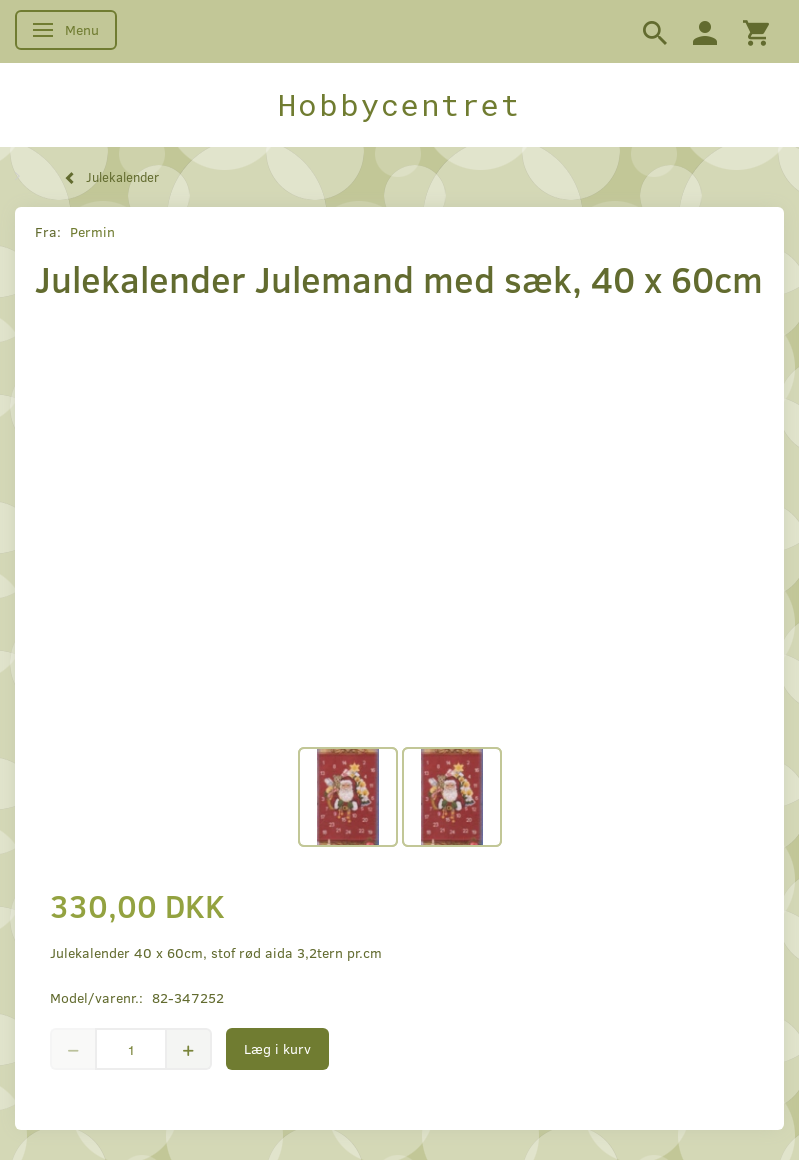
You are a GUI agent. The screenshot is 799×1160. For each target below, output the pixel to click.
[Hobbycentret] (399, 105)
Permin (92, 231)
